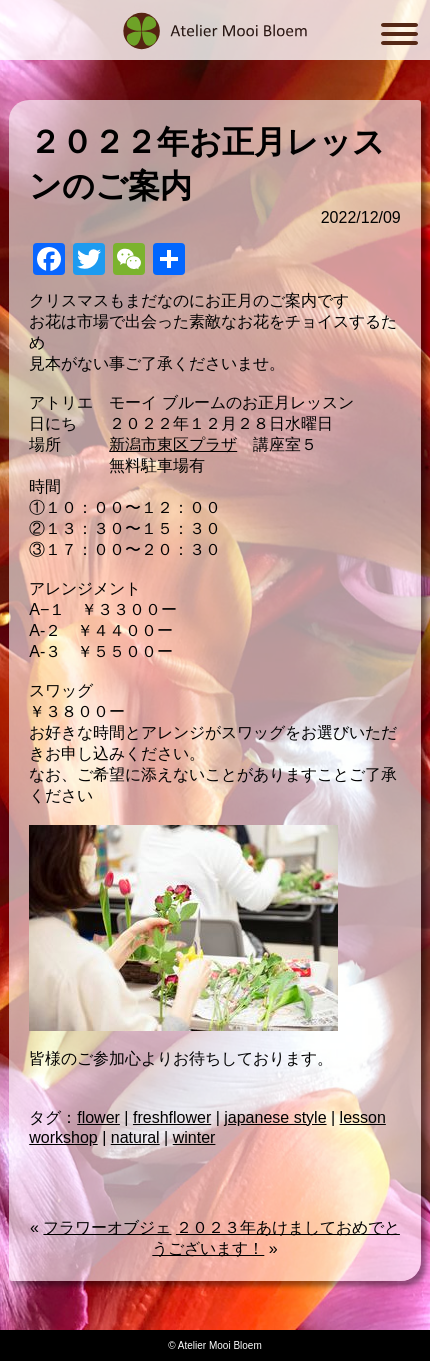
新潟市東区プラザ (173, 444)
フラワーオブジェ (107, 1227)
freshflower (172, 1117)
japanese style (275, 1117)
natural (135, 1137)
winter (194, 1137)
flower (98, 1117)
